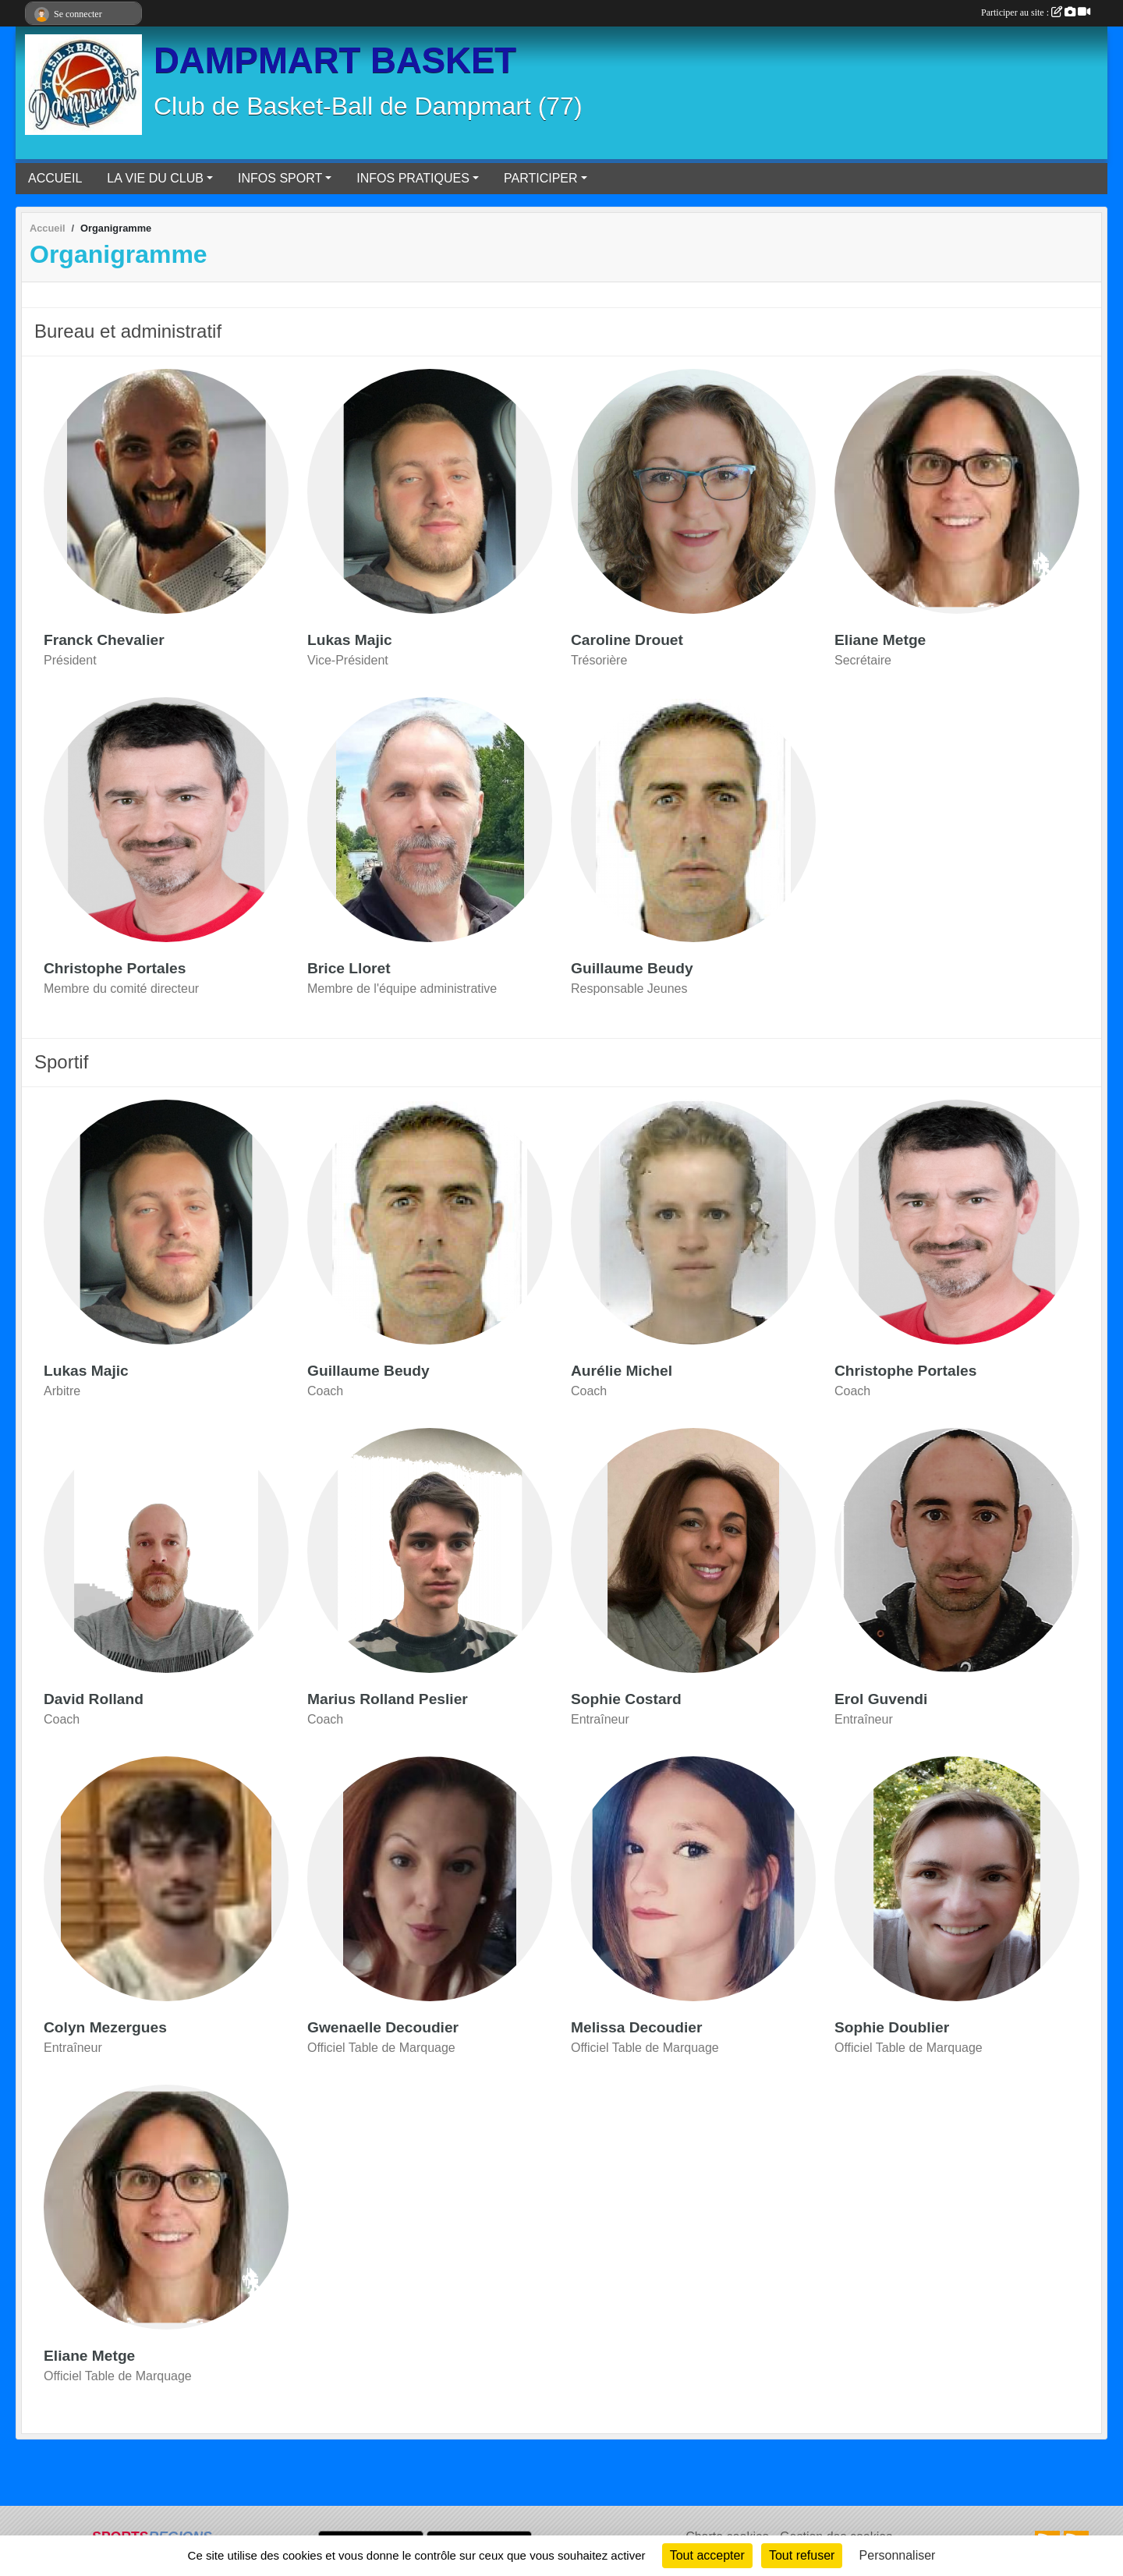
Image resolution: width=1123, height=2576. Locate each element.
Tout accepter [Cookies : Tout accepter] (707, 2555)
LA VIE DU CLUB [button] (155, 178)
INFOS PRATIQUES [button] (412, 178)
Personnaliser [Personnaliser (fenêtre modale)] (897, 2555)
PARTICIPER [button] (541, 178)
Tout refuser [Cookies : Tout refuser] (801, 2555)
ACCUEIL (55, 178)
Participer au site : (1035, 12)
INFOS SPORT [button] (280, 178)
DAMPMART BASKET (335, 60)
